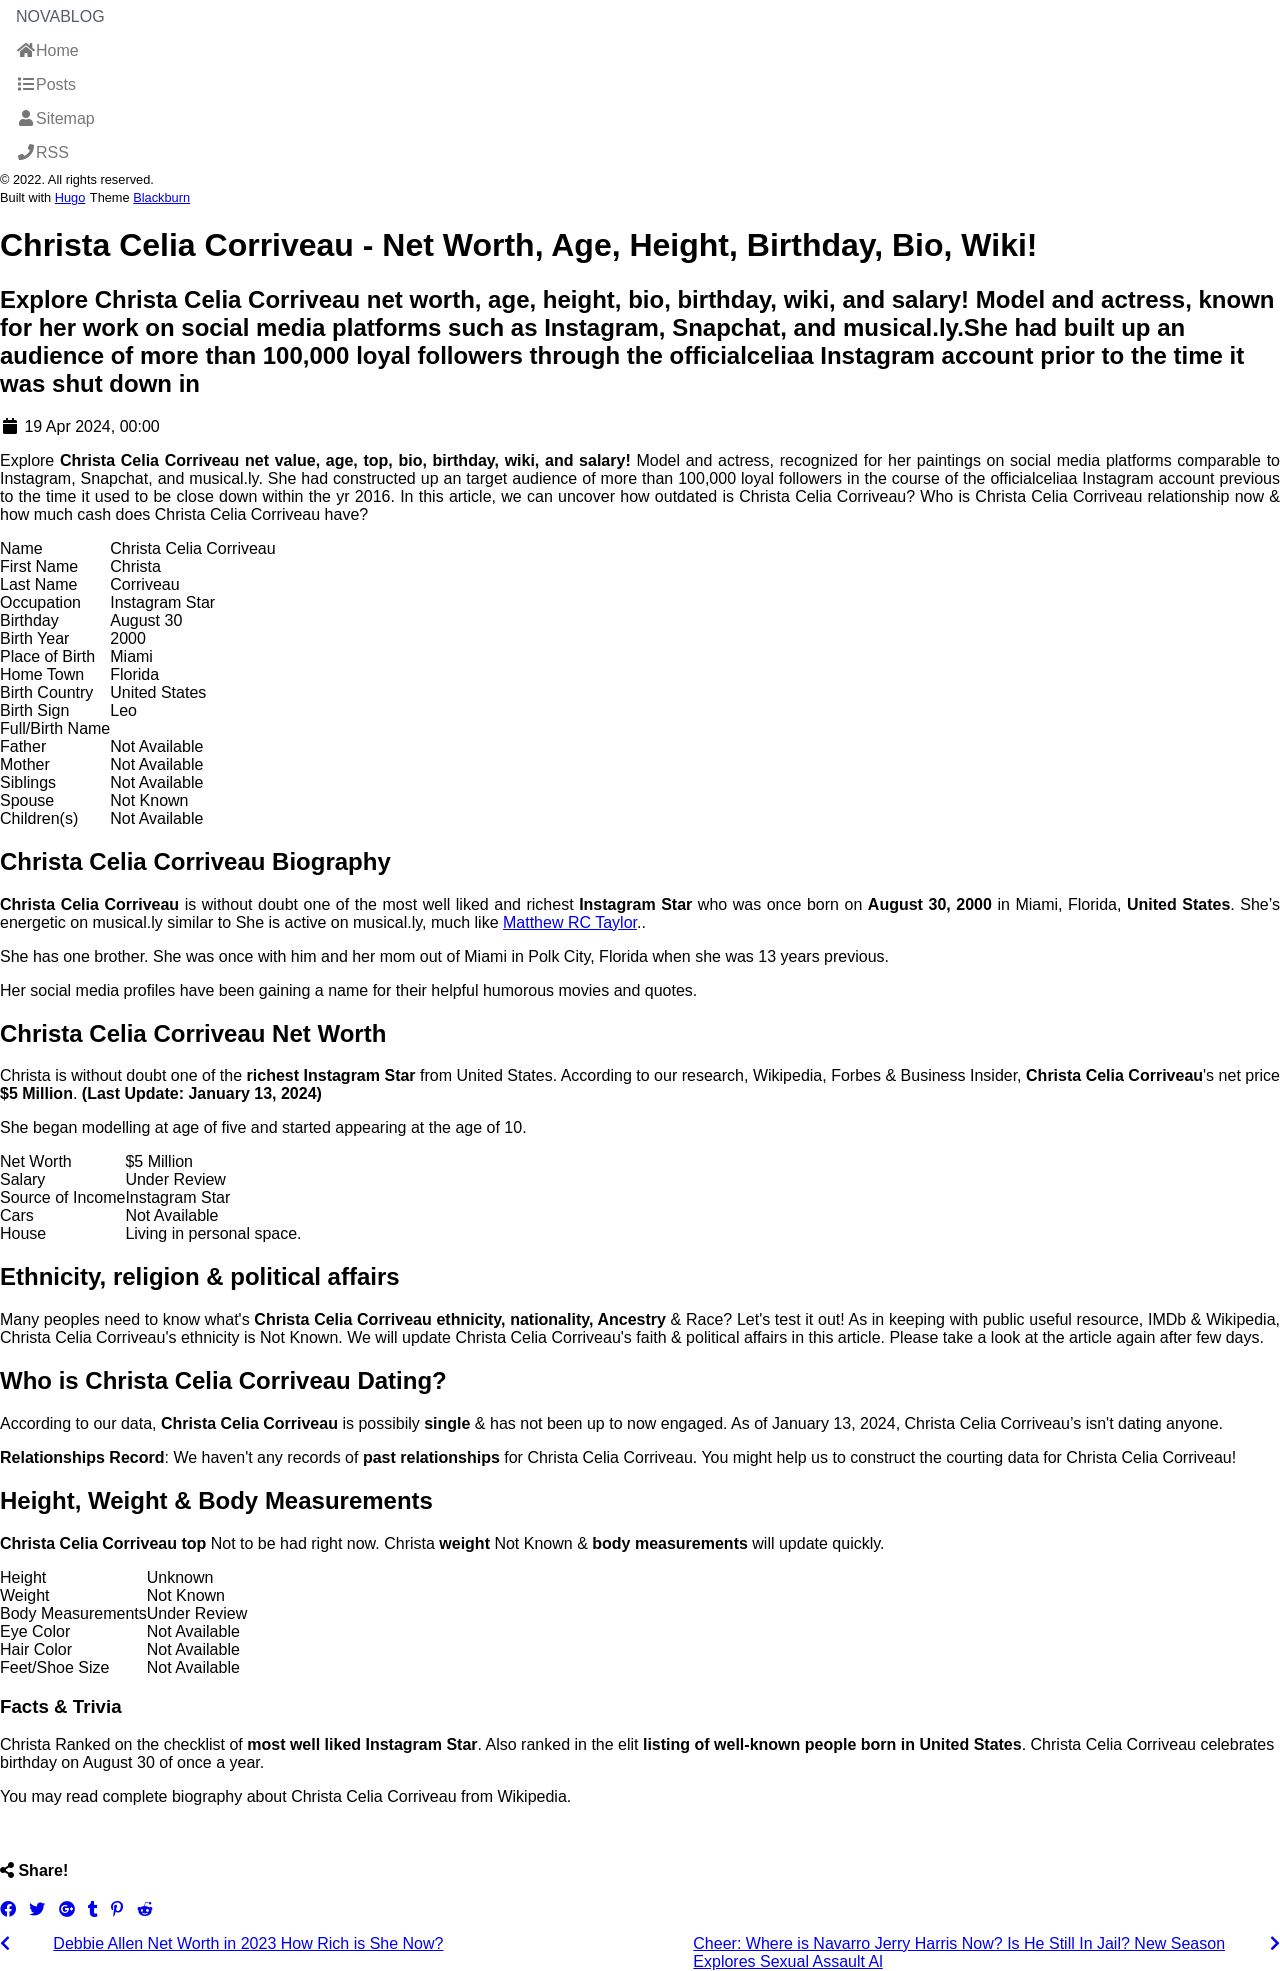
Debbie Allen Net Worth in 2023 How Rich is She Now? (248, 1943)
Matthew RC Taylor (570, 922)
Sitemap (55, 118)
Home (47, 50)
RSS (42, 152)
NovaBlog (60, 16)
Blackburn (161, 197)
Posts (46, 84)
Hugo (70, 197)
